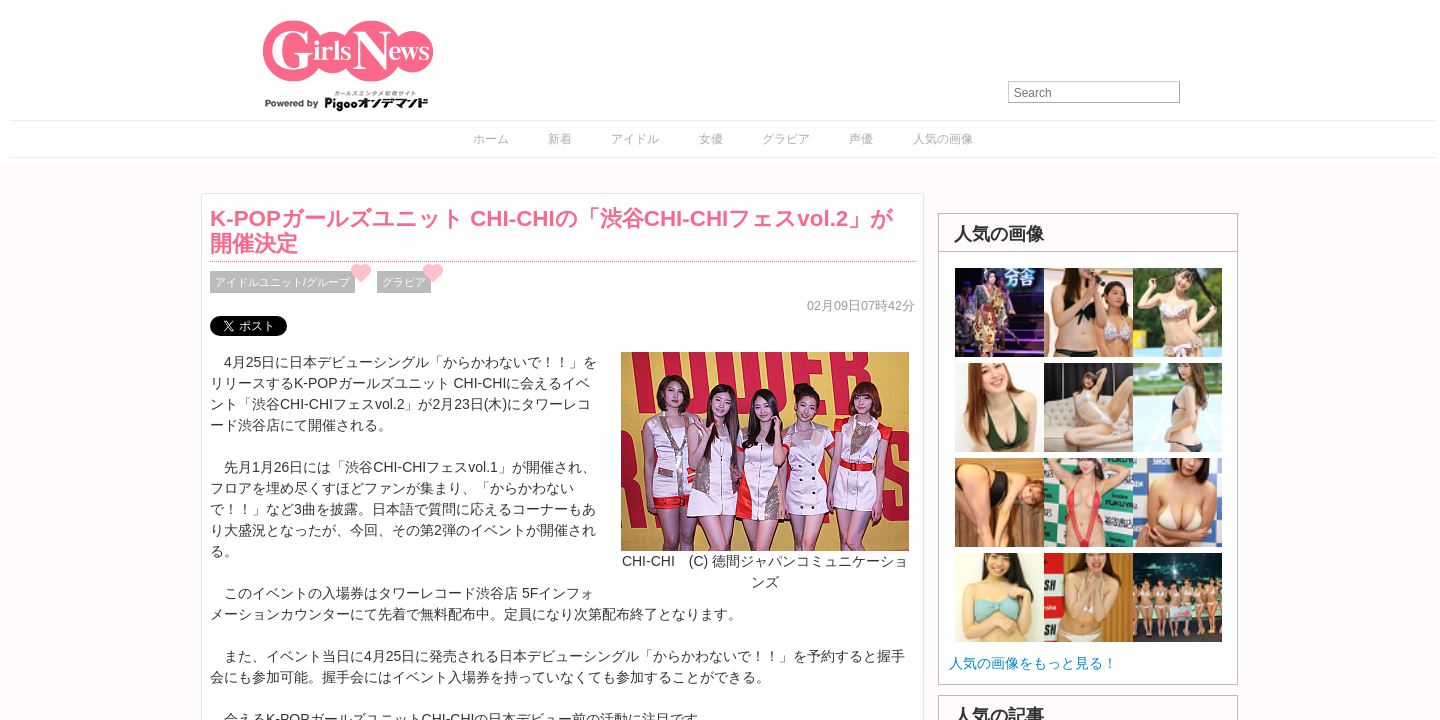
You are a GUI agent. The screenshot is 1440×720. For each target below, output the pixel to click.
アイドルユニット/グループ (282, 282)
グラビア (786, 139)
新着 (560, 139)
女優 (711, 139)
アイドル (635, 139)
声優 (861, 139)
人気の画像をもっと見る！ (1033, 663)
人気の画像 (943, 139)
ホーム (491, 139)
